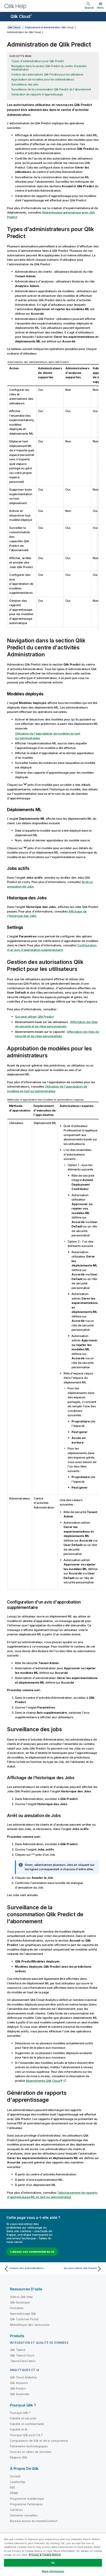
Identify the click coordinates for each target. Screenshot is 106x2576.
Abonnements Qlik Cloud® (44, 2081)
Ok (53, 2562)
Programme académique (27, 2498)
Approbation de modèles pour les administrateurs (42, 79)
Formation (17, 2308)
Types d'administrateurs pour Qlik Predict (37, 61)
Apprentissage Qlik (23, 2313)
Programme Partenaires (26, 2504)
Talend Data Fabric (23, 2361)
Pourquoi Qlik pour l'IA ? (26, 2435)
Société (15, 2476)
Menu (100, 7)
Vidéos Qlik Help (21, 2297)
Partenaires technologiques (29, 2446)
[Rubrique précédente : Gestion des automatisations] (27, 2268)
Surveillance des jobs (25, 84)
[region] (53, 2554)
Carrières (16, 2509)
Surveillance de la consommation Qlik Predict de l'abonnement (51, 89)
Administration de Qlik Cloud (24, 32)
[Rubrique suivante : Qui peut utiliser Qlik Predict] (78, 2268)
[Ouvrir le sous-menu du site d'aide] (6, 17)
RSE (12, 2487)
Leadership (18, 2482)
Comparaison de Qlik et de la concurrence (39, 2440)
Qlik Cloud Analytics (23, 2377)
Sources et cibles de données (30, 2451)
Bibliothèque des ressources (30, 2324)
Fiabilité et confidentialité (27, 2424)
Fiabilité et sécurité (23, 2418)
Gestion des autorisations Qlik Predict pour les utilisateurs (47, 74)
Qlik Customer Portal (24, 2319)
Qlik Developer (20, 2302)
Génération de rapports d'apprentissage (37, 94)
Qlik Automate (19, 2394)
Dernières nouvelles (23, 2515)
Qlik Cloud (21, 16)
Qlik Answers (19, 2383)
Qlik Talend (17, 2350)
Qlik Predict (18, 2388)
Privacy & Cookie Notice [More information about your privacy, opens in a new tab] (45, 2554)
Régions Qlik (18, 2457)
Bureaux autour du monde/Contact (33, 2521)
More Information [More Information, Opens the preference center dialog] (53, 2571)
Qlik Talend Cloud (22, 2355)
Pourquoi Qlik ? (20, 2412)
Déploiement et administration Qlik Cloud (49, 27)
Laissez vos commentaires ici (32, 2252)
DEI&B (14, 2493)
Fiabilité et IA (18, 2429)
